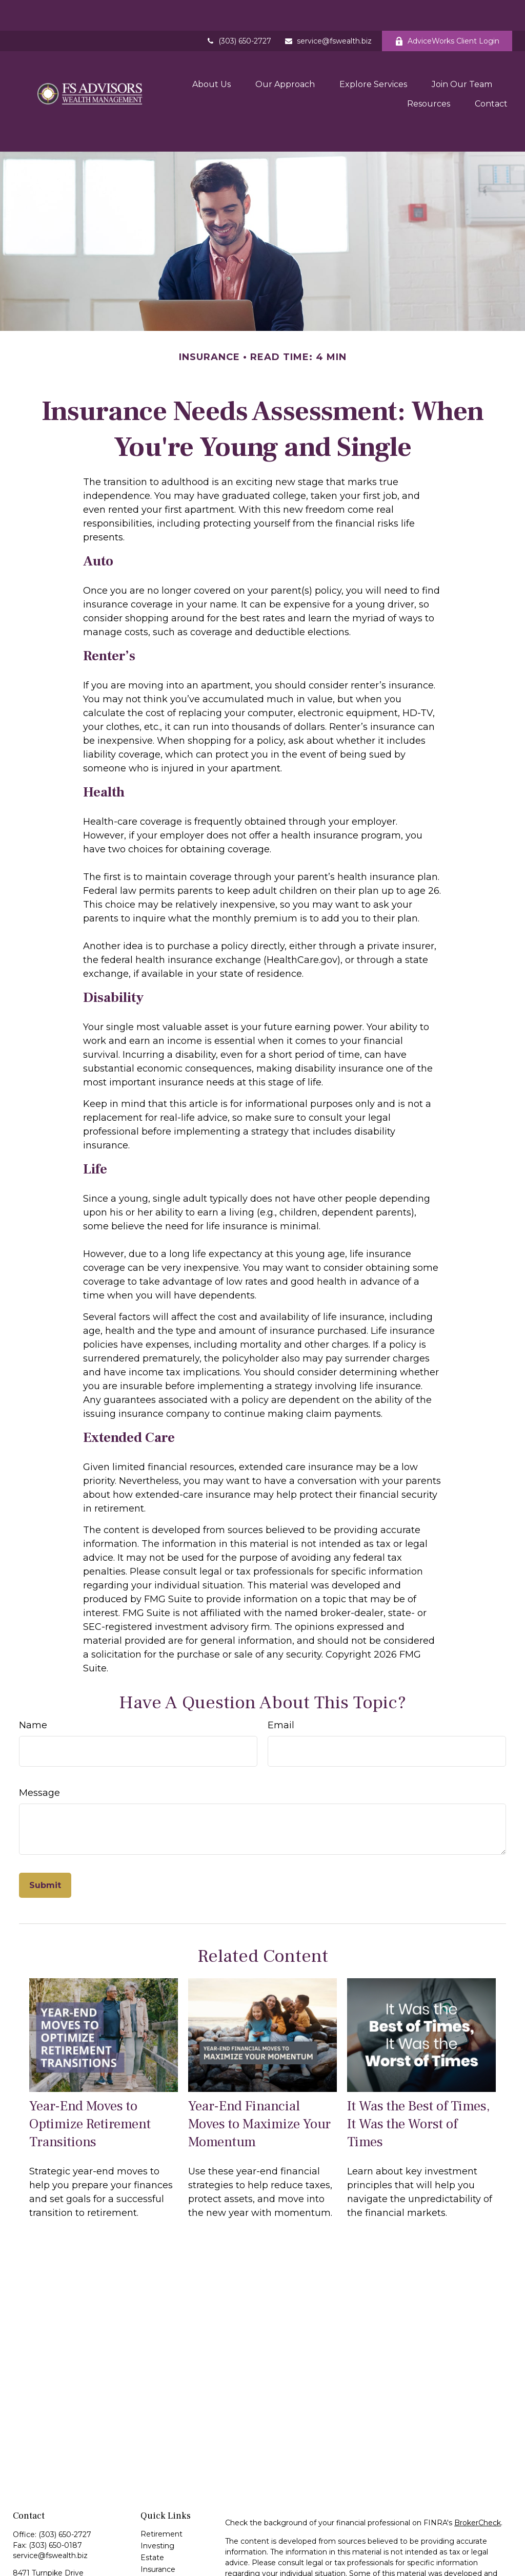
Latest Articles (166, 2567)
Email (281, 1676)
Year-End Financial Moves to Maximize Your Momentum (259, 2075)
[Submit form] (45, 1836)
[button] (211, 51)
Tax (146, 2532)
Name (33, 1676)
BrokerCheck (477, 2474)
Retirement (161, 2485)
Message (39, 1744)
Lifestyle (155, 2556)
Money (153, 2544)
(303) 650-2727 (238, 10)
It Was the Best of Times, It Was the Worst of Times (418, 2075)
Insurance (157, 2520)
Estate (152, 2509)
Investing (157, 2497)
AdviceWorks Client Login (447, 10)
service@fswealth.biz (328, 10)
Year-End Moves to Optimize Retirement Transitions (90, 2075)
